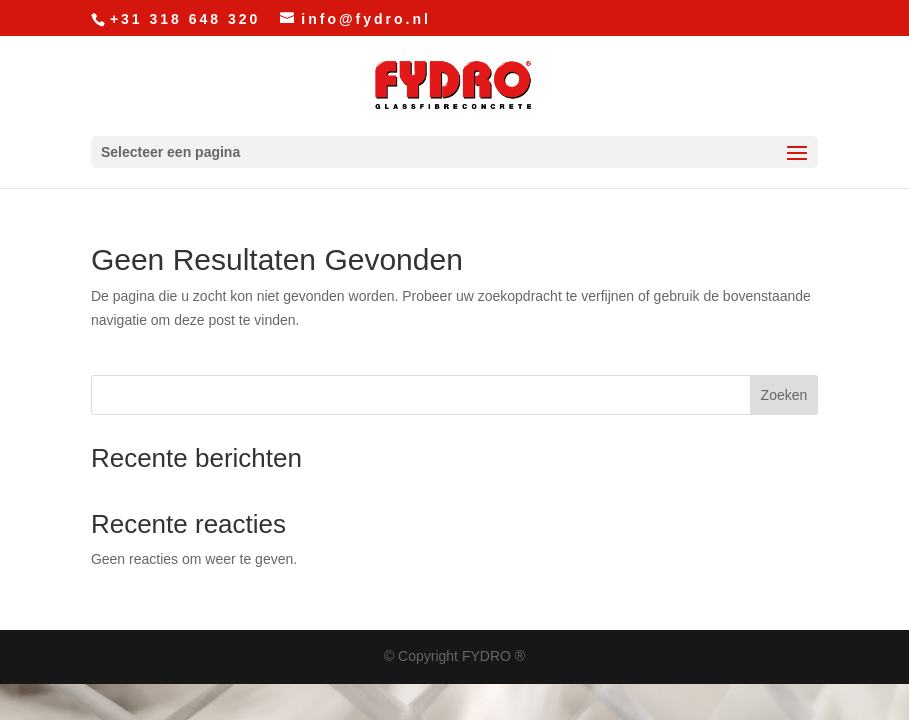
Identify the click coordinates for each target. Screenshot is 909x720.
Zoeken (784, 395)
